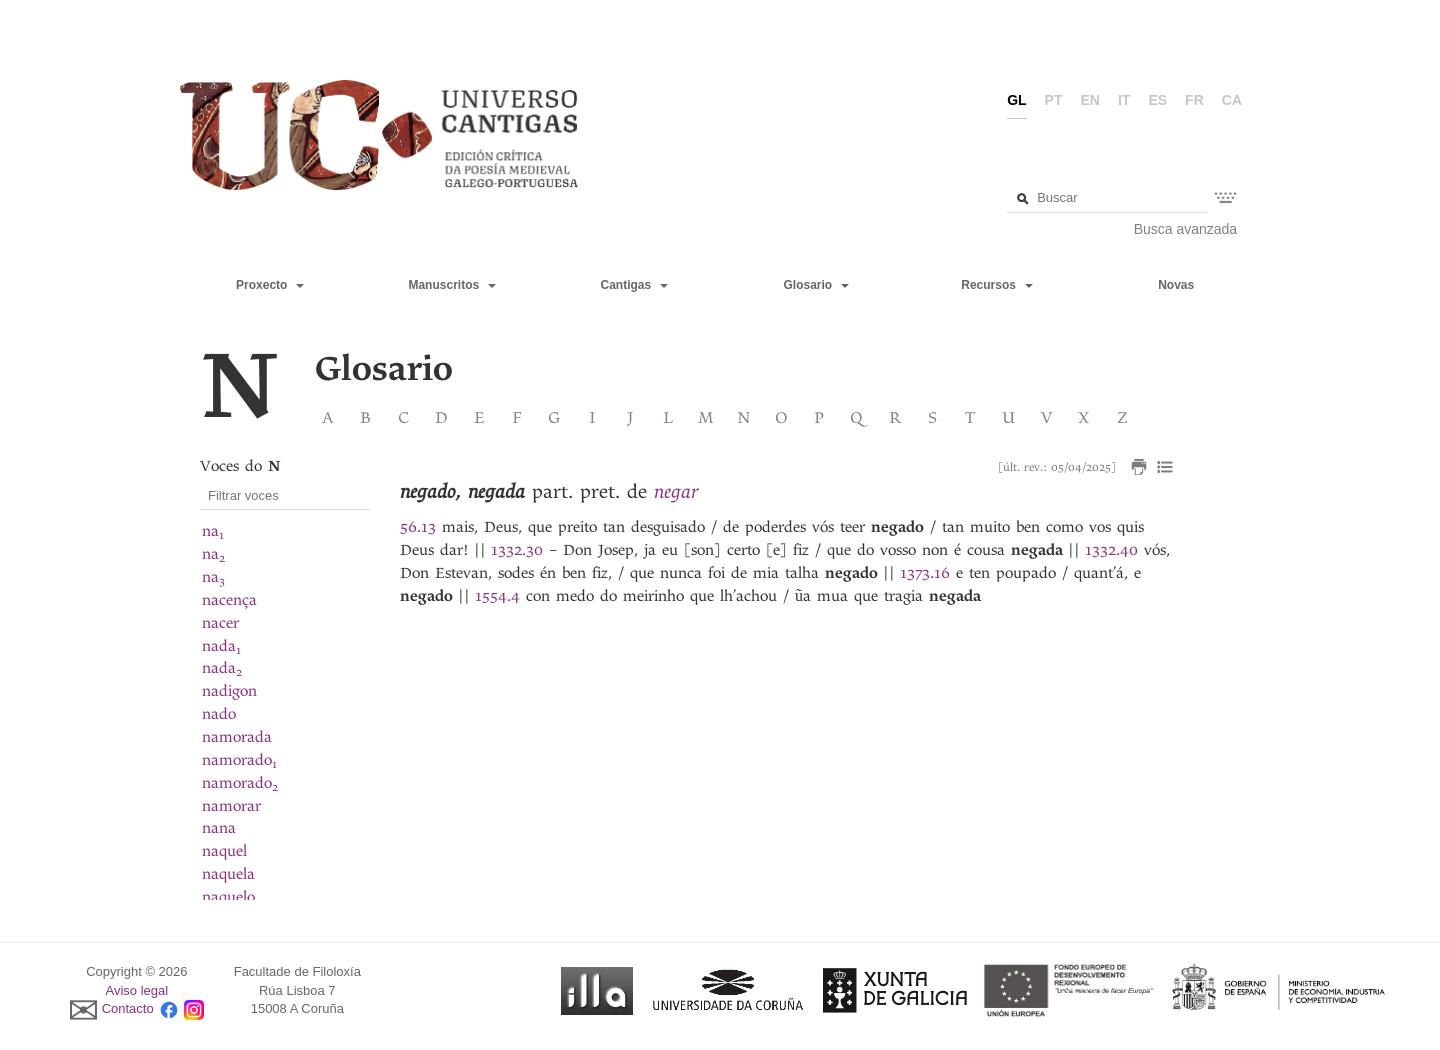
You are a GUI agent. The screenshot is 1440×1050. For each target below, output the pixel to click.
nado (219, 714)
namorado (239, 760)
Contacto (128, 1009)
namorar (231, 806)
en (1090, 100)
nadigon (229, 691)
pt (1054, 100)
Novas (1176, 285)
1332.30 (517, 550)
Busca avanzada (1186, 229)
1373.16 (925, 573)
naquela (228, 874)
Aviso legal (137, 990)
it (1124, 100)
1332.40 (1111, 550)
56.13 (418, 527)
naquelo (228, 897)
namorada (237, 737)
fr (1194, 100)
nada (221, 646)
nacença (229, 600)
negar (676, 491)
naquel (224, 851)
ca (1232, 100)
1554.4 (497, 596)
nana (219, 828)
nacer (220, 623)
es (1157, 100)
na (213, 531)
